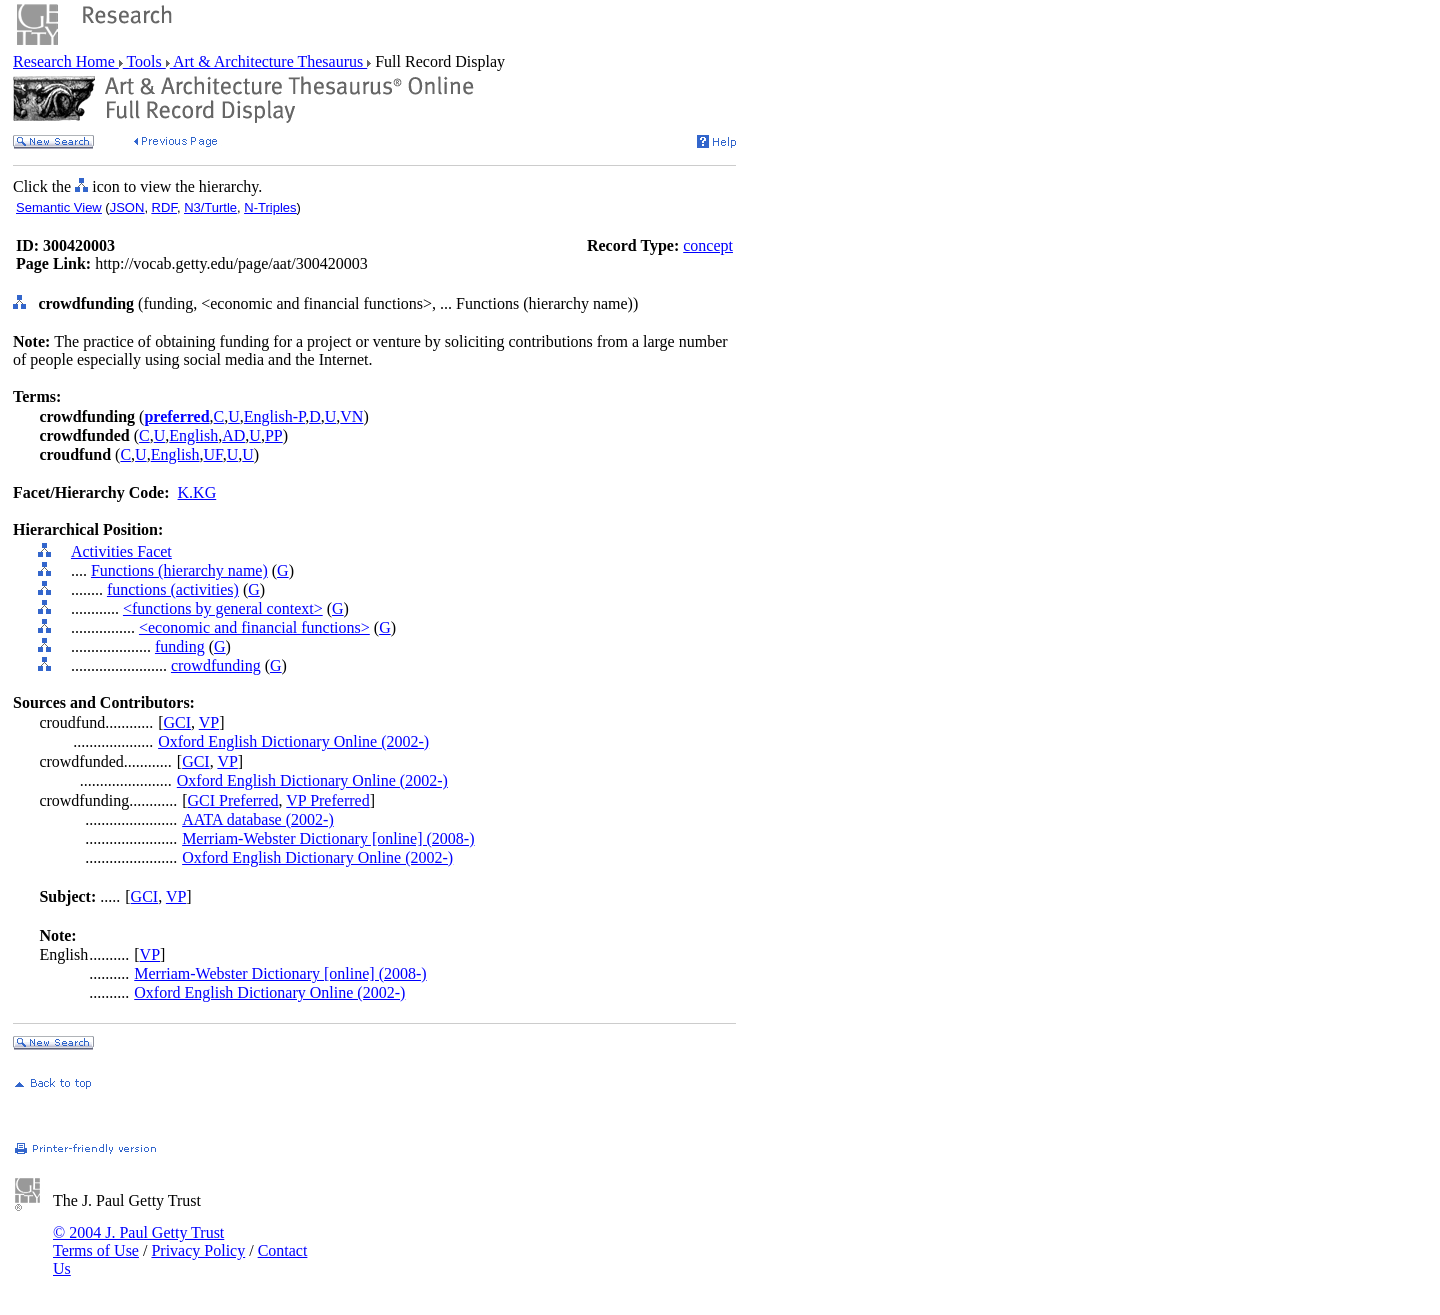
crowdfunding (216, 665)
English (193, 435)
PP (274, 435)
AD (233, 435)
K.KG (197, 492)
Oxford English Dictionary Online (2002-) (293, 741)
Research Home (66, 61)
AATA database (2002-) (258, 819)
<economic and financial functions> (254, 627)
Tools (144, 61)
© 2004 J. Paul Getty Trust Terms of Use (138, 1241)
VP (209, 722)
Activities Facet (121, 551)
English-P (274, 416)
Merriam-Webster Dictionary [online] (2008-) (328, 838)
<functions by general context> (223, 608)
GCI (177, 722)
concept (708, 245)
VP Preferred (327, 800)
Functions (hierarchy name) (179, 570)
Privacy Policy (198, 1250)
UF (213, 454)
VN (351, 416)
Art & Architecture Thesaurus (268, 61)
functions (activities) (173, 589)
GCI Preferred (232, 800)
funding (180, 646)
